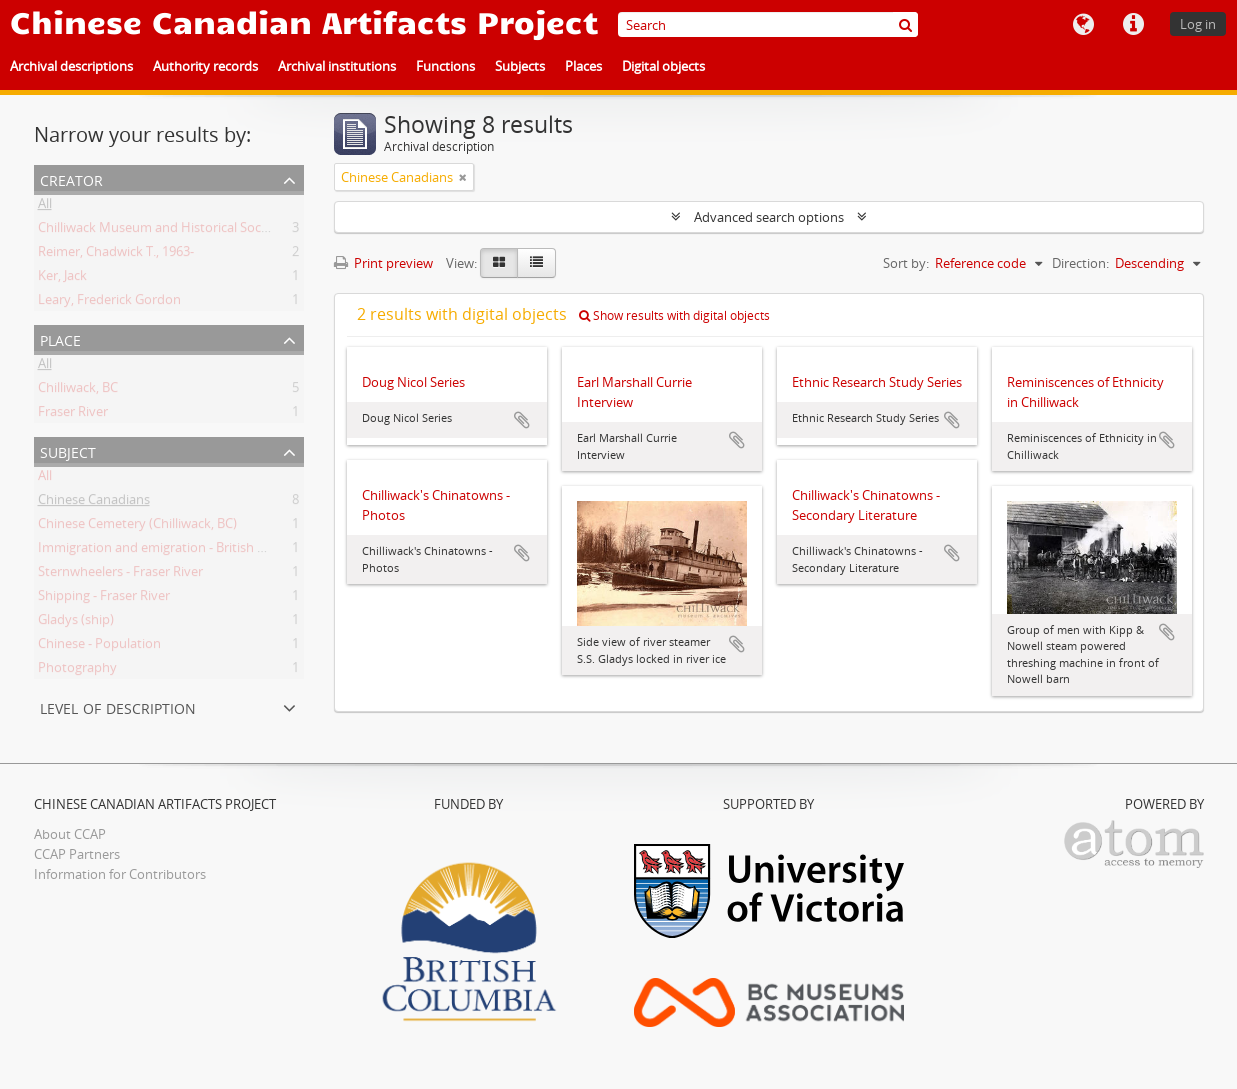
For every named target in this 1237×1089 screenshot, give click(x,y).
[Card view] (499, 263)
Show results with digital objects (674, 315)
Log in (1198, 24)
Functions (445, 66)
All (45, 207)
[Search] (768, 24)
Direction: (1080, 263)
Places (583, 66)
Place (60, 338)
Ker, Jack (62, 279)
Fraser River (73, 415)
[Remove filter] (463, 177)
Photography (77, 671)
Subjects (520, 66)
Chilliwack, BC (78, 391)
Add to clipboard (522, 420)
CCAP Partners (77, 854)
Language (1083, 25)
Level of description (118, 706)
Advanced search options (769, 217)
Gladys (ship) (76, 623)
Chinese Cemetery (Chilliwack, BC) (137, 527)
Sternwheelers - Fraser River (120, 575)
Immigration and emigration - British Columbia (176, 551)
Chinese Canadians (94, 503)
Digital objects (663, 66)
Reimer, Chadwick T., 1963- (116, 255)
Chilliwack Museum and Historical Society (160, 231)
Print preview (383, 263)
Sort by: (906, 263)
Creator (71, 178)
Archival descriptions (71, 66)
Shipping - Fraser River (104, 599)
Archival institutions (337, 66)
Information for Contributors (120, 874)
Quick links (1133, 25)
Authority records (205, 66)
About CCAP (70, 834)
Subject (68, 450)
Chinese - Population (99, 647)
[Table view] (536, 263)
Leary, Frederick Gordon (109, 303)
